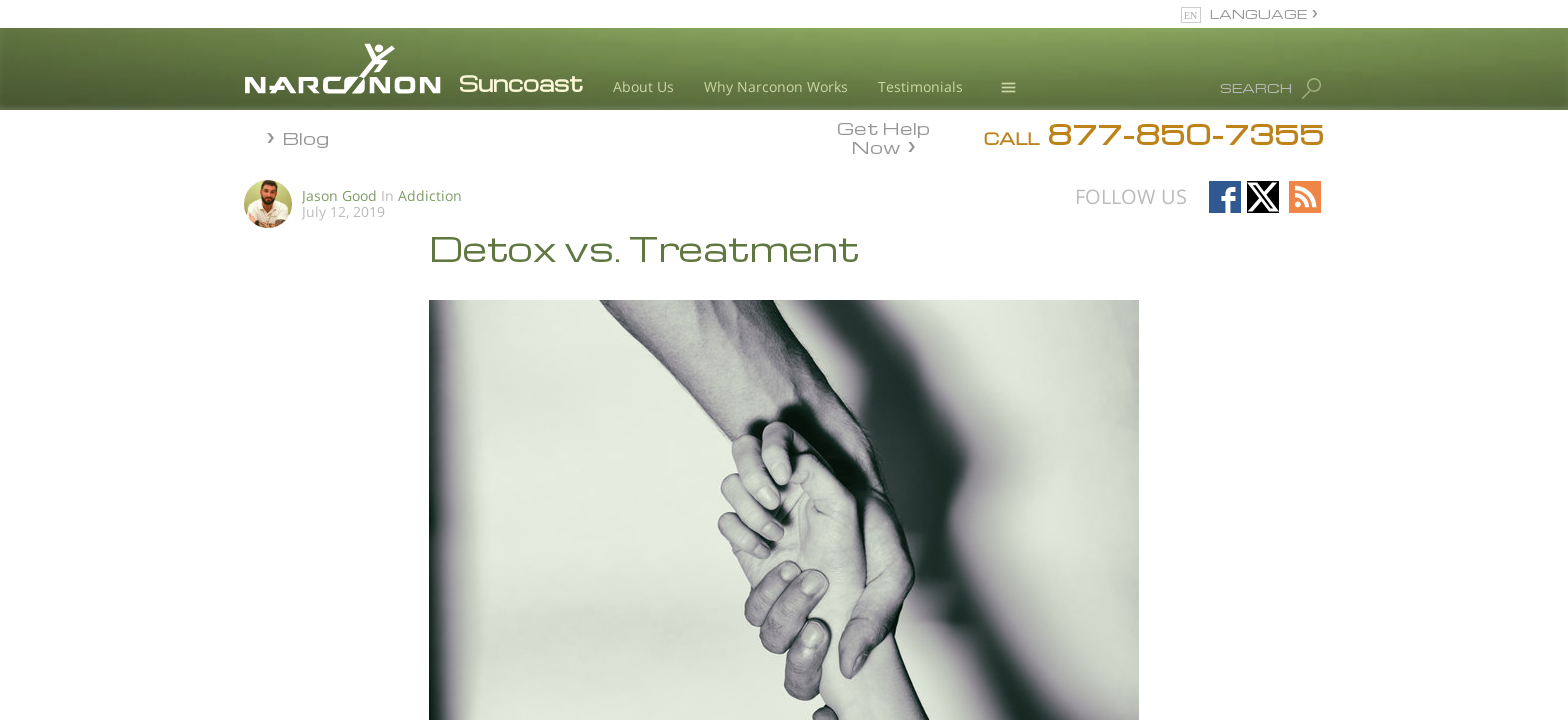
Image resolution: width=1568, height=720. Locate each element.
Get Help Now (883, 136)
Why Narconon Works (776, 86)
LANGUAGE (1258, 13)
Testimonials (920, 86)
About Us (643, 86)
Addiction (430, 195)
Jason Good (339, 195)
